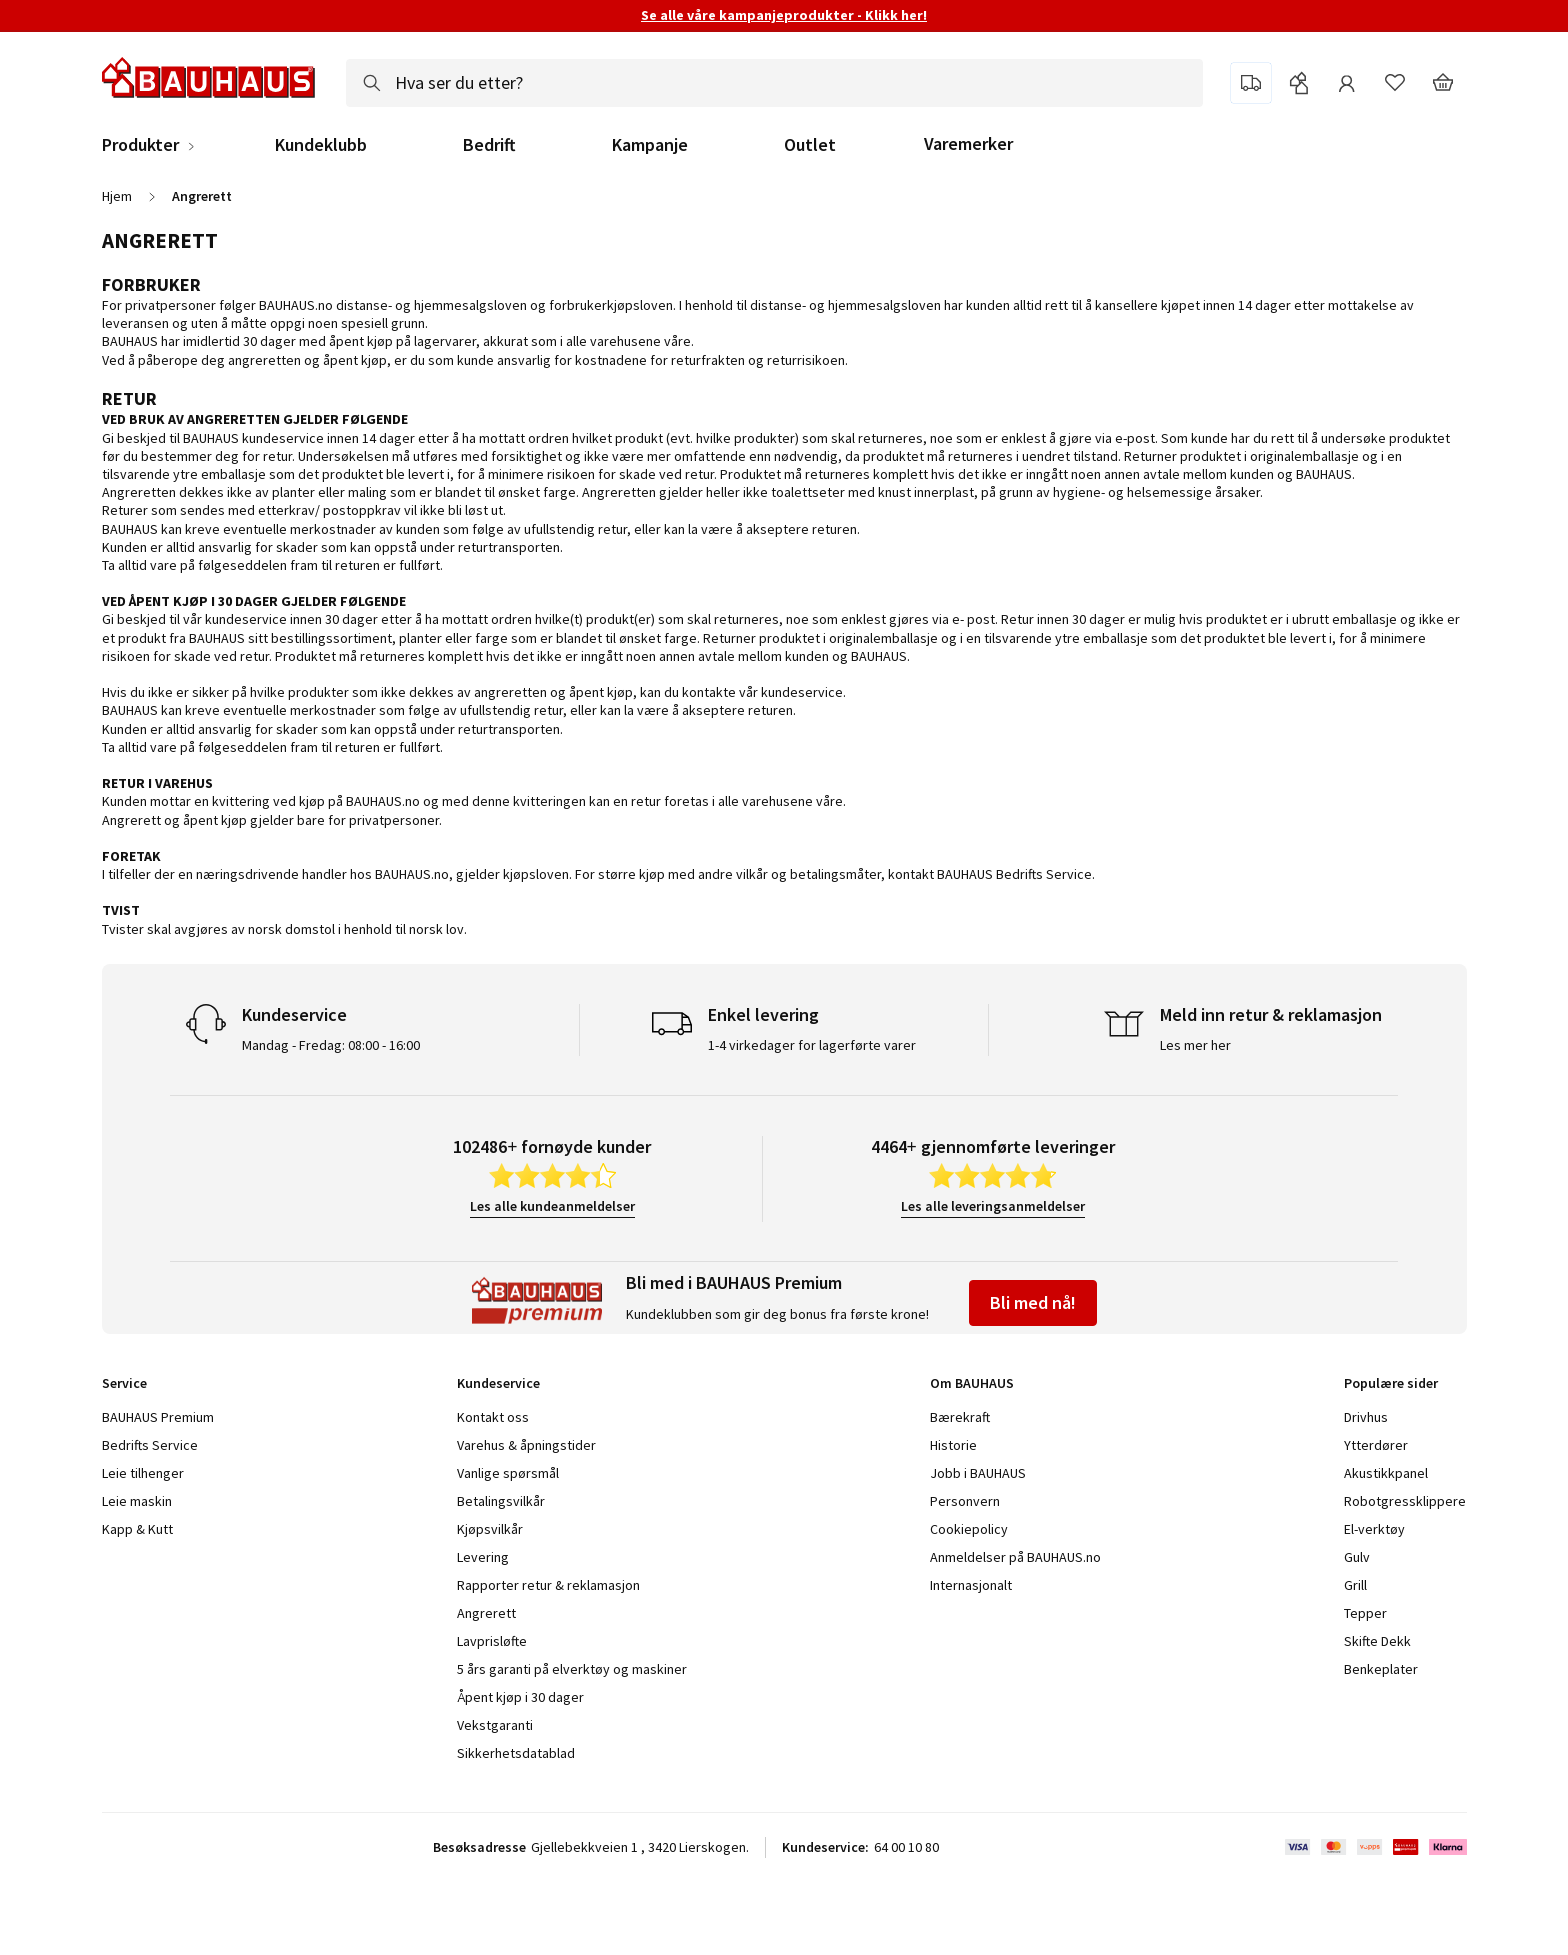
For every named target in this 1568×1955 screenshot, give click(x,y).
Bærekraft (960, 1417)
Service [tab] (124, 1383)
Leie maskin (137, 1501)
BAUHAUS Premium (158, 1417)
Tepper (1365, 1613)
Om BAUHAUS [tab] (972, 1383)
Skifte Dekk (1379, 1641)
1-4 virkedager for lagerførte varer (812, 1045)
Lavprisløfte (492, 1641)
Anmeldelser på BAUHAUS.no (1015, 1557)
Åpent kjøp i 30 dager (520, 1697)
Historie (953, 1445)
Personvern (965, 1501)
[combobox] (774, 83)
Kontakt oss (493, 1417)
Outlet (810, 145)
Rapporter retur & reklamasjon (548, 1585)
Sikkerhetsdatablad (516, 1753)
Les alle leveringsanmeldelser (993, 1206)
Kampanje (650, 145)
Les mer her (1195, 1045)
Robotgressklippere (1405, 1501)
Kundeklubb (321, 145)
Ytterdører (1376, 1445)
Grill (1355, 1585)
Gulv (1357, 1557)
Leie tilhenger (143, 1473)
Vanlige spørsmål (508, 1473)
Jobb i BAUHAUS (978, 1473)
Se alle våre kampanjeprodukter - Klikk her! (784, 15)
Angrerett (486, 1613)
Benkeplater (1381, 1669)
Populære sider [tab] (1391, 1383)
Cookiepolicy (969, 1529)
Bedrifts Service (150, 1445)
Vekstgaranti (495, 1725)
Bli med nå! (1033, 1302)
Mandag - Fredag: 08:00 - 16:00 (331, 1045)
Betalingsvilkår (501, 1501)
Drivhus (1366, 1417)
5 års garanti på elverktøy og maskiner (572, 1669)
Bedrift (489, 145)
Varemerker (968, 143)
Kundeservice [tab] (498, 1383)
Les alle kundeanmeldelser (552, 1206)
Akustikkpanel (1386, 1473)
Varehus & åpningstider (526, 1445)
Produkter (140, 145)
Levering (483, 1557)
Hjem (117, 196)
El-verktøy (1374, 1529)
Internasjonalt (971, 1585)
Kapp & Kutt (137, 1529)
